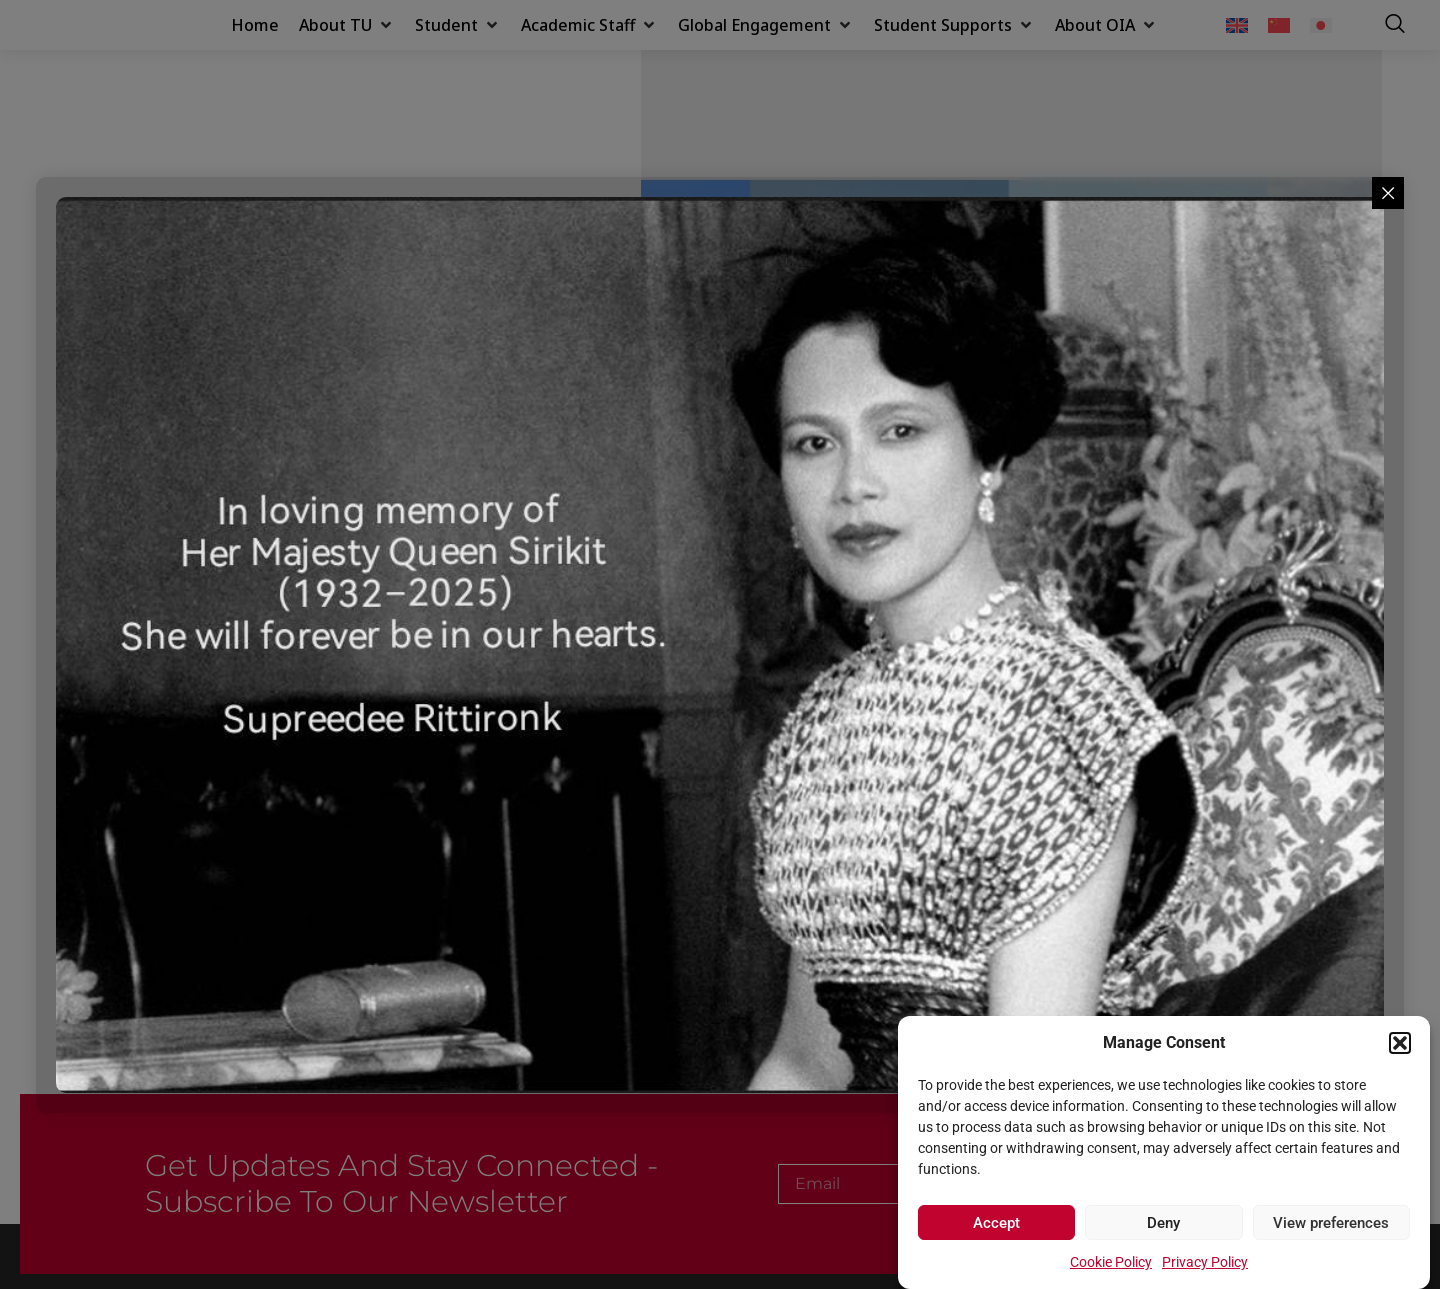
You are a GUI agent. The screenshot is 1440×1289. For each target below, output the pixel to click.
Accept (996, 1223)
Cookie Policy (1111, 1262)
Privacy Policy (1205, 1262)
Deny (1163, 1223)
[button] (1400, 1032)
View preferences (1331, 1223)
